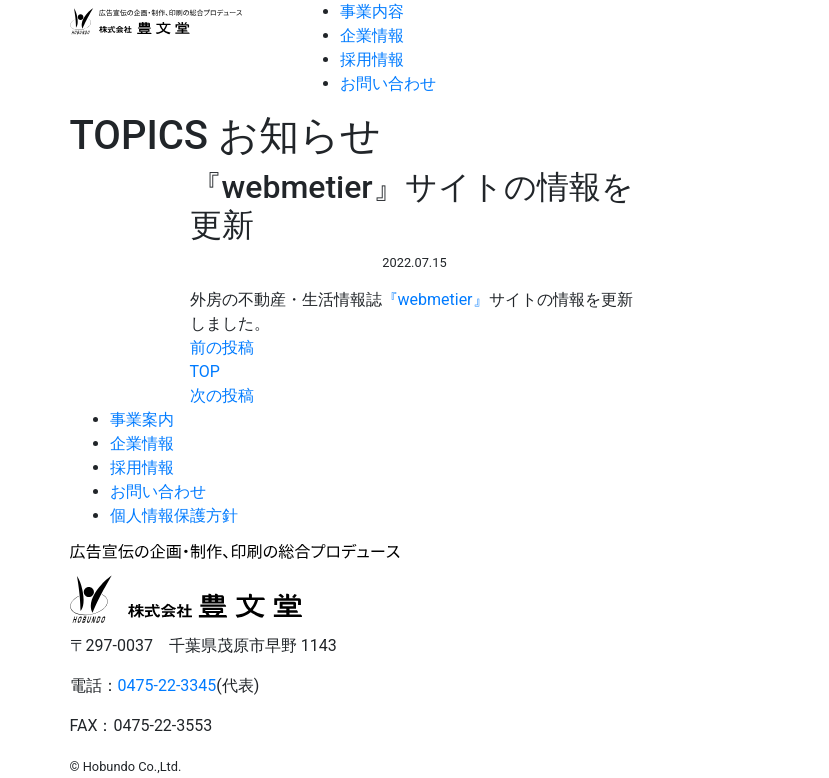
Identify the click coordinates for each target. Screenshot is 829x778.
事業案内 (142, 419)
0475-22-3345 (167, 685)
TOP (205, 371)
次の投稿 (222, 395)
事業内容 (372, 11)
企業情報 (372, 35)
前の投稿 (222, 347)
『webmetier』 (435, 299)
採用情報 (372, 59)
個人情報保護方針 (174, 515)
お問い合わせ (388, 83)
